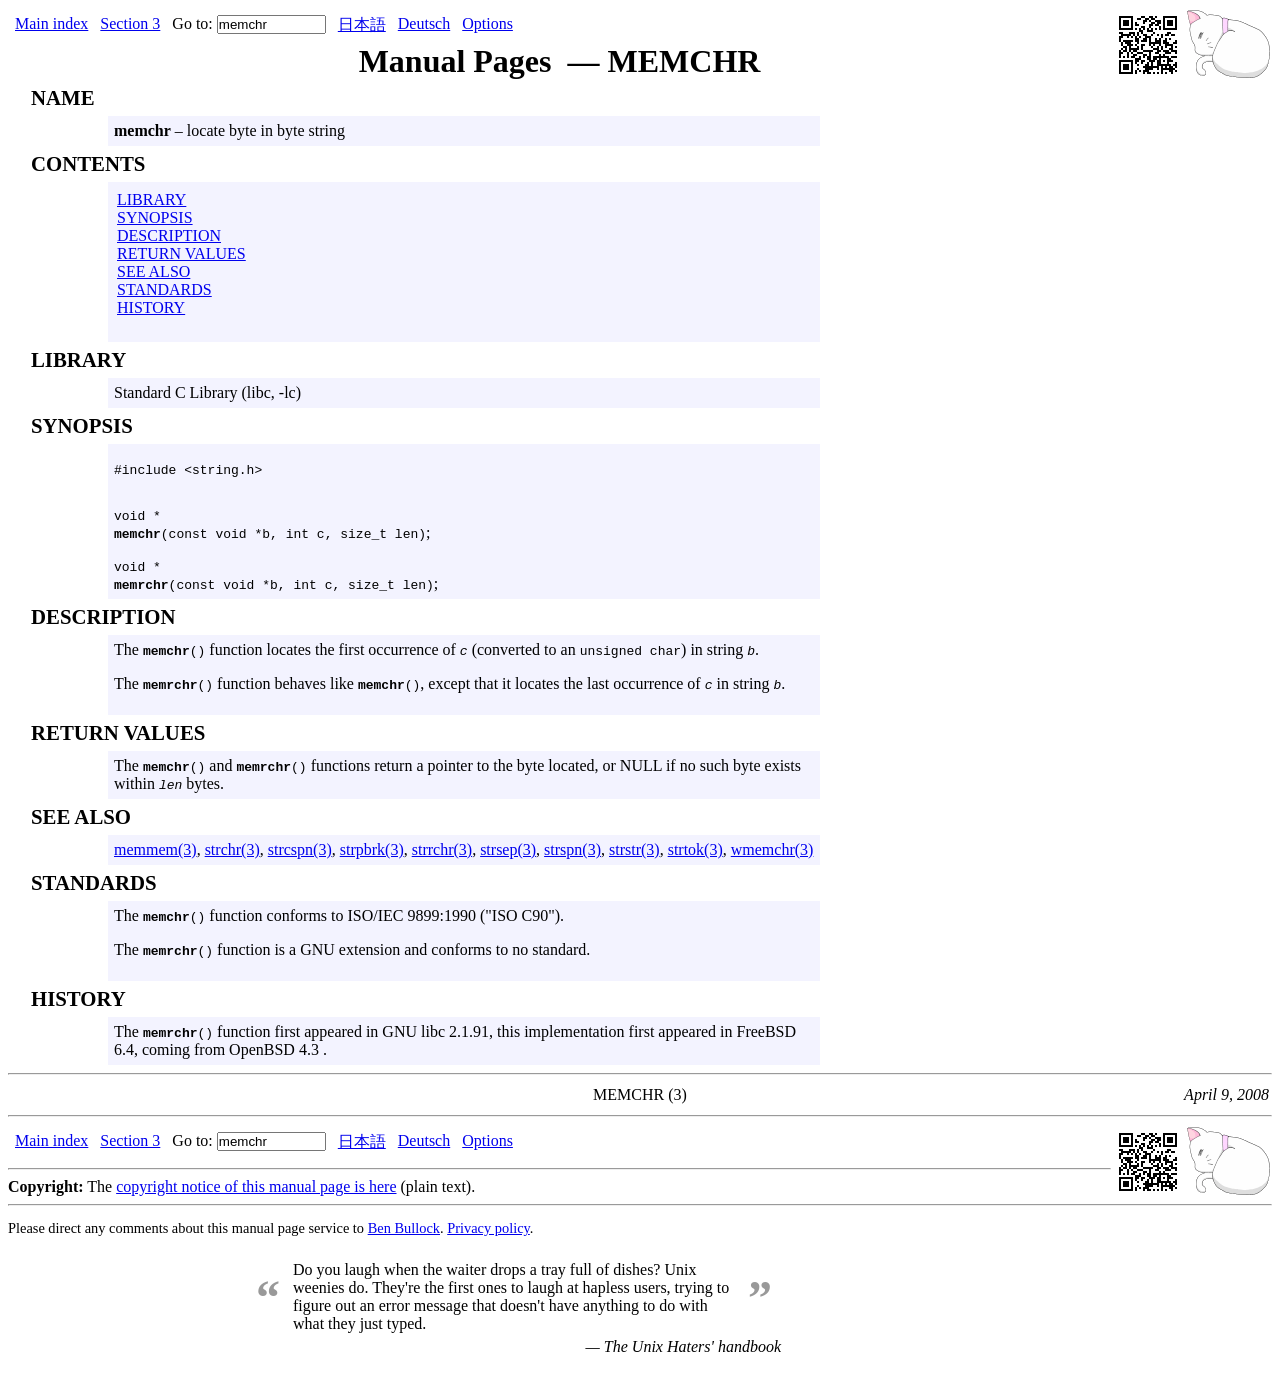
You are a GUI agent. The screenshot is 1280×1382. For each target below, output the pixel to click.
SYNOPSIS (155, 217)
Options (487, 23)
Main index (51, 23)
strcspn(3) (300, 858)
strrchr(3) (442, 858)
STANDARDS (164, 289)
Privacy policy (488, 1237)
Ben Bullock (404, 1237)
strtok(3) (695, 858)
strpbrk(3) (372, 858)
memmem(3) (155, 858)
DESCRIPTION (169, 235)
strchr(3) (232, 858)
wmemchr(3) (772, 858)
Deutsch (424, 23)
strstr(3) (634, 858)
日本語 (362, 24)
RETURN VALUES (181, 253)
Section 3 (130, 23)
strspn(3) (572, 858)
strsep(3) (508, 858)
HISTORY (151, 307)
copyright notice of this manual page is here (256, 1195)
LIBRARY (151, 199)
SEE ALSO (153, 271)
